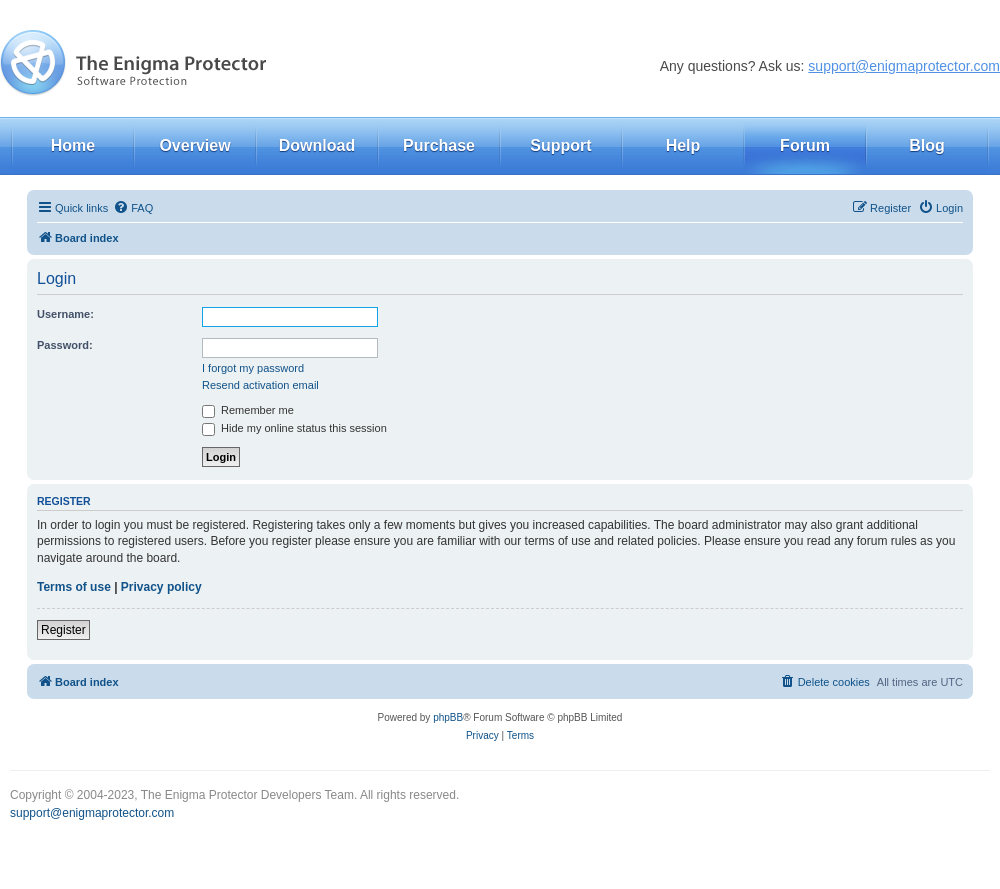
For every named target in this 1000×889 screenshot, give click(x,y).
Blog (927, 145)
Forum (805, 145)
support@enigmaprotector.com (904, 66)
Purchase (439, 145)
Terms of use (74, 587)
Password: (65, 345)
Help (683, 145)
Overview (194, 145)
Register (63, 630)
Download (317, 145)
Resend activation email (260, 385)
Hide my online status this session (294, 428)
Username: (65, 314)
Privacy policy (161, 587)
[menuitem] (133, 208)
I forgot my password (253, 368)
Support (560, 145)
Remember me (248, 410)
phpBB (448, 717)
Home (73, 145)
